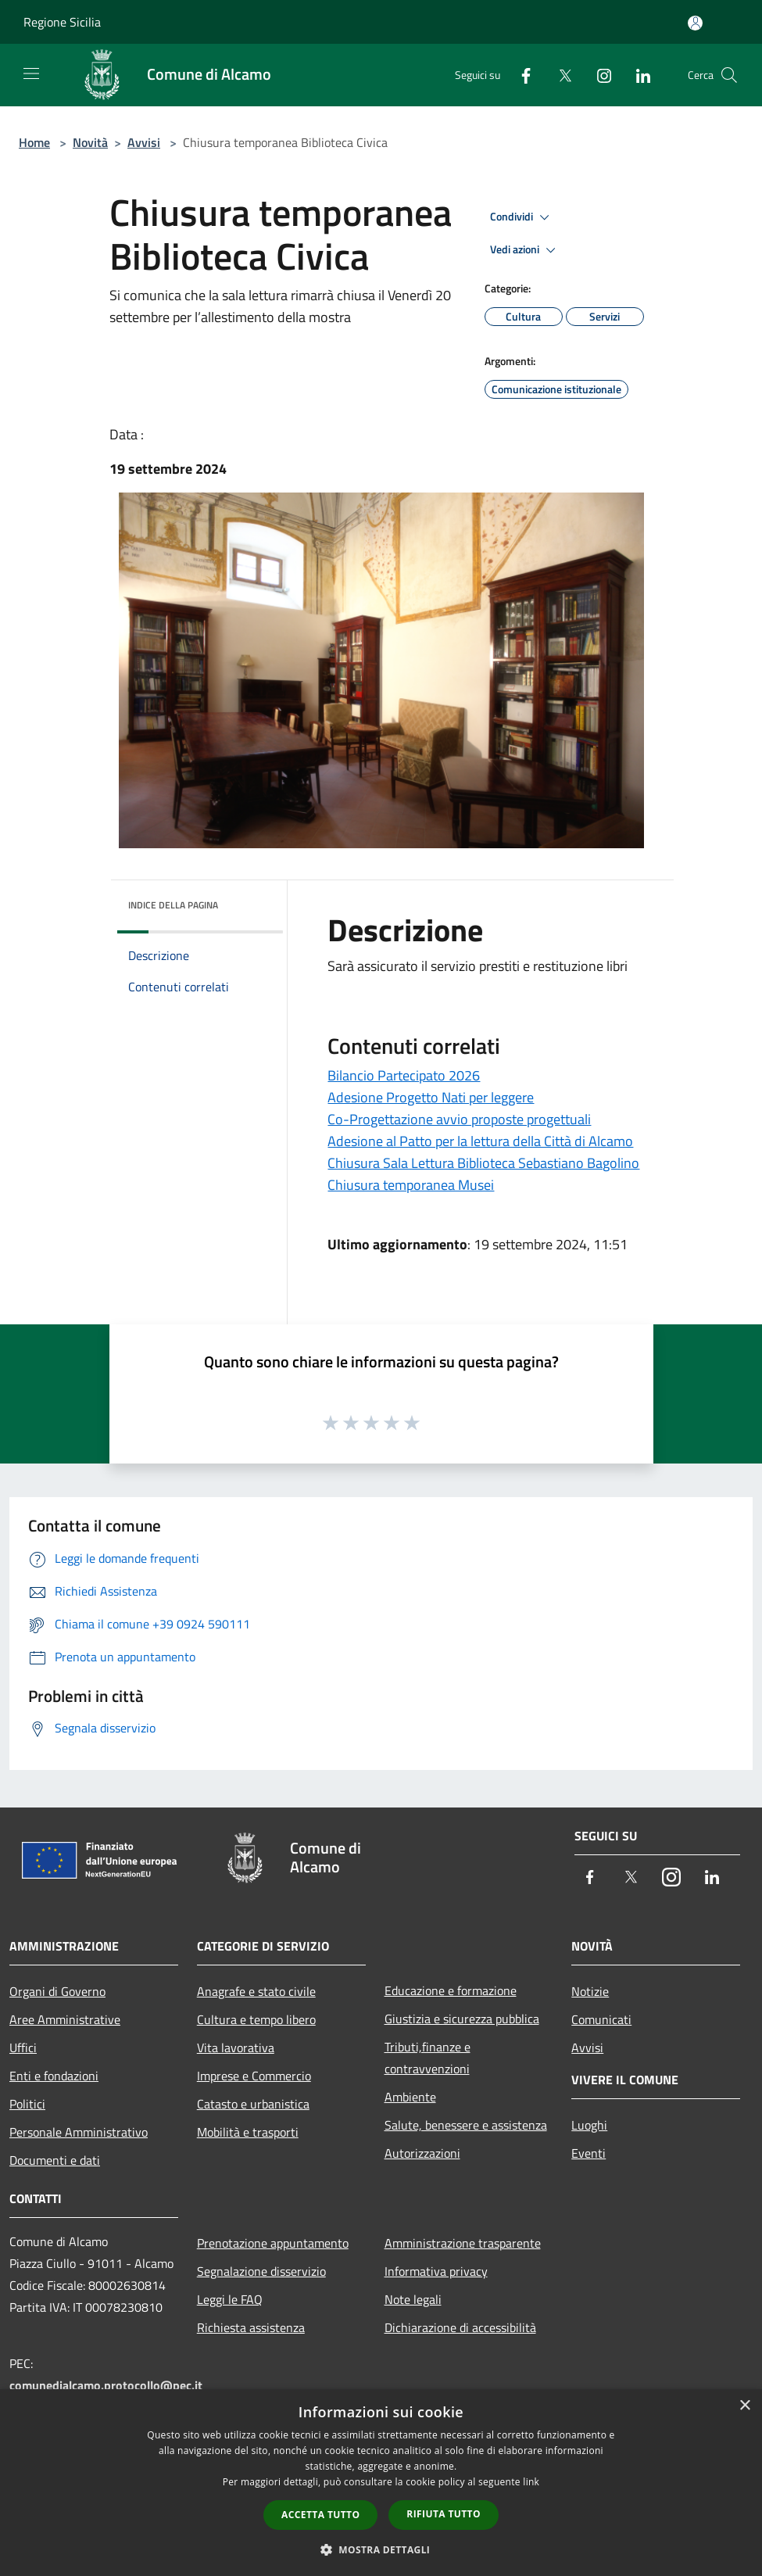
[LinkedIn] (637, 74)
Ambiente (410, 2096)
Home (34, 142)
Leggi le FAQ (230, 2299)
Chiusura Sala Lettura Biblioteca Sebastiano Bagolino (483, 1162)
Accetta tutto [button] (320, 2514)
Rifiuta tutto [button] (443, 2513)
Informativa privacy (436, 2271)
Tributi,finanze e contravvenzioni (427, 2057)
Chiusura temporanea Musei (410, 1184)
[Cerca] (729, 75)
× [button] (744, 2406)
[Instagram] (598, 74)
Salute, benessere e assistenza (466, 2125)
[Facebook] (519, 74)
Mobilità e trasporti (248, 2132)
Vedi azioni (525, 250)
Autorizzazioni (422, 2153)
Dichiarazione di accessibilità (460, 2327)
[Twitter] (558, 74)
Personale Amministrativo (78, 2132)
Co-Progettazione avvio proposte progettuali (459, 1119)
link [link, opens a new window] (531, 2481)
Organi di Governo (57, 1991)
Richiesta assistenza (251, 2327)
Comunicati (601, 2019)
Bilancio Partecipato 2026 (403, 1075)
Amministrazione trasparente (463, 2243)
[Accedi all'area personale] (695, 23)
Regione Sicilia (62, 22)
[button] (381, 2549)
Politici (27, 2103)
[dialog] (381, 2482)
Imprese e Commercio (254, 2075)
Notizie (590, 1991)
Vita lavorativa (235, 2047)
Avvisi (143, 142)
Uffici (23, 2047)
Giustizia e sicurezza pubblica (462, 2018)
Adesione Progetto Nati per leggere (430, 1097)
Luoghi (589, 2125)
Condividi (522, 217)
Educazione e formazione (451, 1990)
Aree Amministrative (64, 2019)
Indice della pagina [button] (173, 904)
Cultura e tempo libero (256, 2019)
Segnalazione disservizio (261, 2271)
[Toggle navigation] (31, 73)
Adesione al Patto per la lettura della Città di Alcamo (480, 1141)
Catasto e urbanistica (253, 2103)
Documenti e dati (54, 2160)
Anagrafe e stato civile (256, 1991)
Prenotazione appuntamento (273, 2243)
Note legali (413, 2299)
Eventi (588, 2153)
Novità (90, 142)
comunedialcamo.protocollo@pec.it (105, 2385)
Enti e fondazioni (53, 2075)
